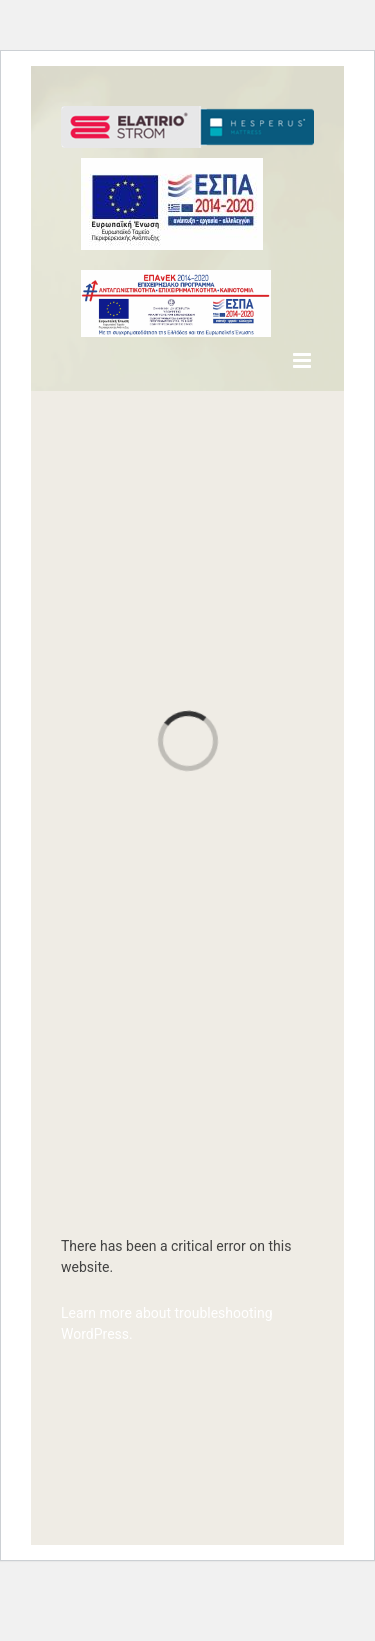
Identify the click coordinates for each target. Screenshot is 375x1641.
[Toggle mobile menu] (303, 360)
